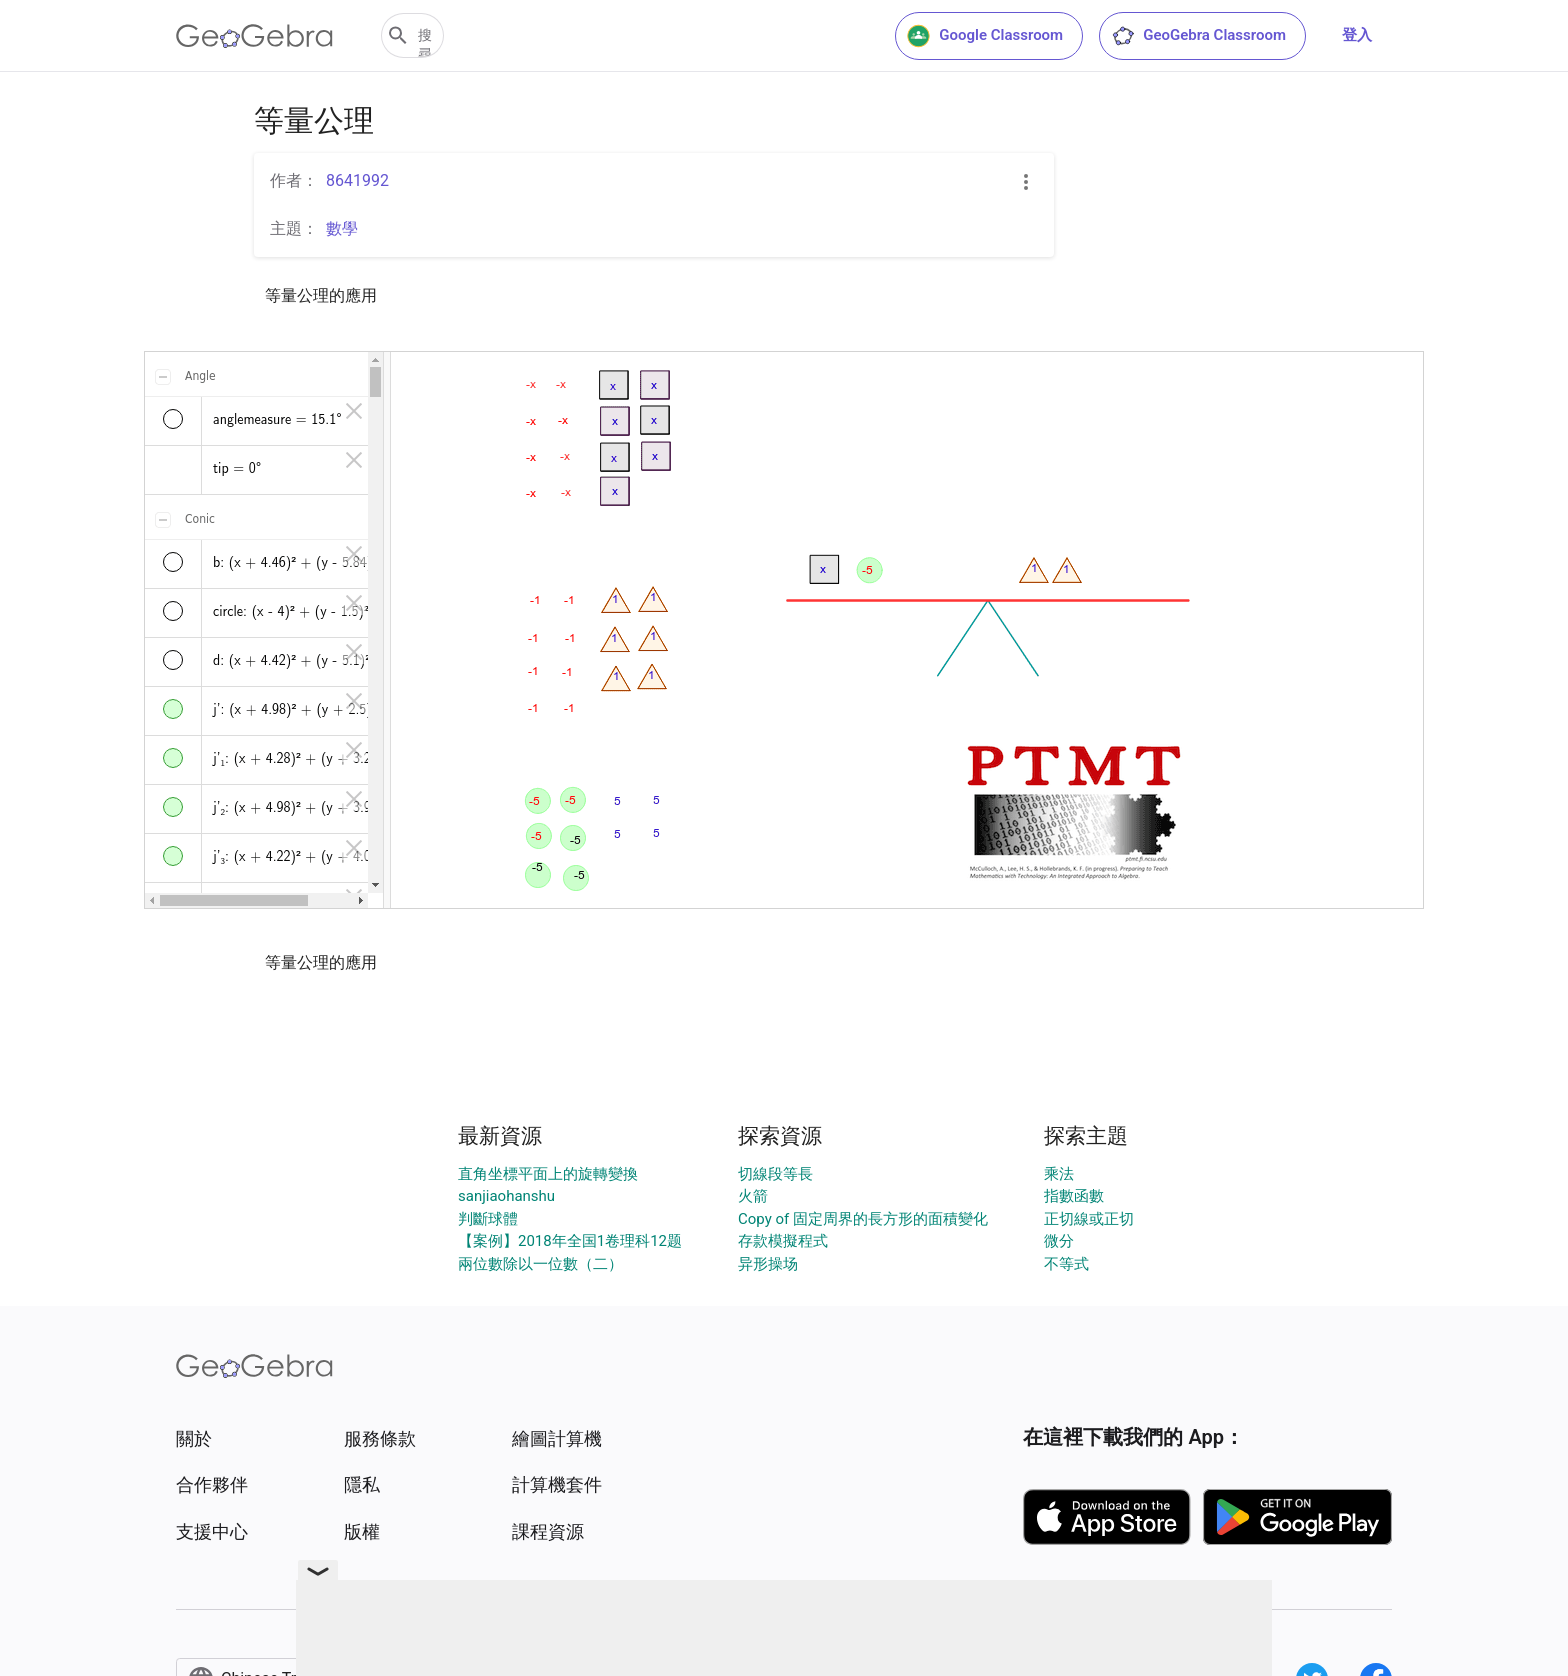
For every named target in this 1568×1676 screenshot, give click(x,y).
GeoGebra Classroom (1198, 36)
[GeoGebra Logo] (254, 36)
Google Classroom (985, 36)
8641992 (357, 180)
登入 (1357, 35)
